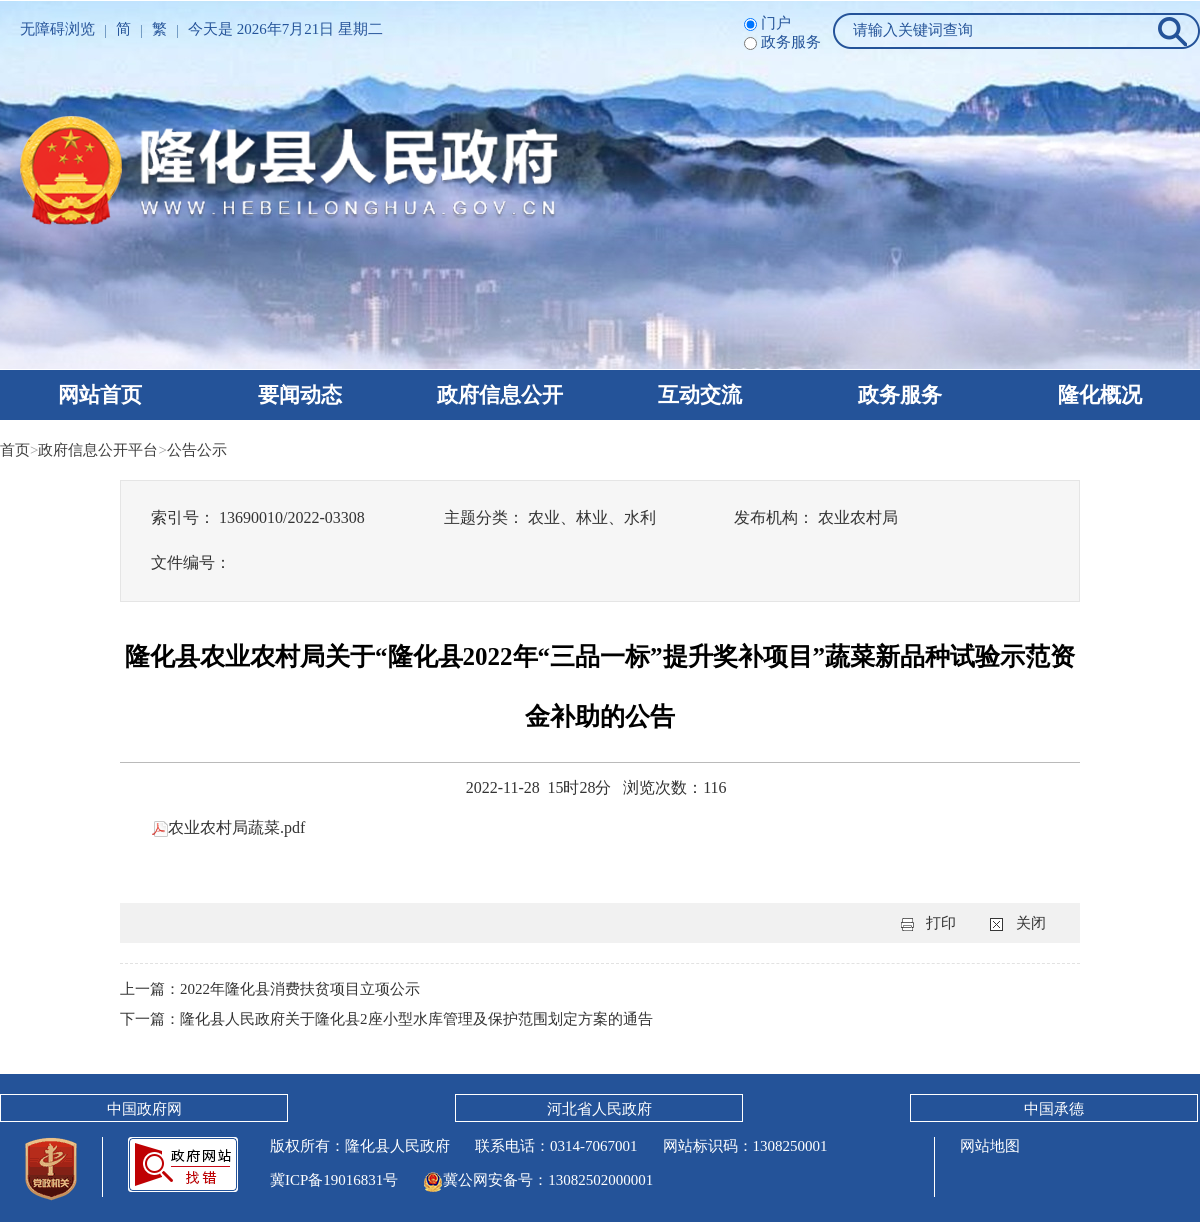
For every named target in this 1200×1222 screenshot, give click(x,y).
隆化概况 (1100, 395)
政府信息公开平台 (98, 450)
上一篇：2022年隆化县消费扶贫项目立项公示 (270, 989)
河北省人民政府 (599, 1109)
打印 (941, 923)
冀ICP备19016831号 (334, 1180)
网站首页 (100, 395)
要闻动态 (300, 395)
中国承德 (1054, 1109)
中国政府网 (144, 1109)
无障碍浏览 (57, 29)
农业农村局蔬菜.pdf (228, 827)
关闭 (1031, 923)
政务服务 (900, 395)
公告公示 (197, 450)
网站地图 (990, 1146)
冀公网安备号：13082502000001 (538, 1180)
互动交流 (700, 395)
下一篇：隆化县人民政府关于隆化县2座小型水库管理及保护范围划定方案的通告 (386, 1019)
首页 (15, 450)
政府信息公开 (500, 395)
